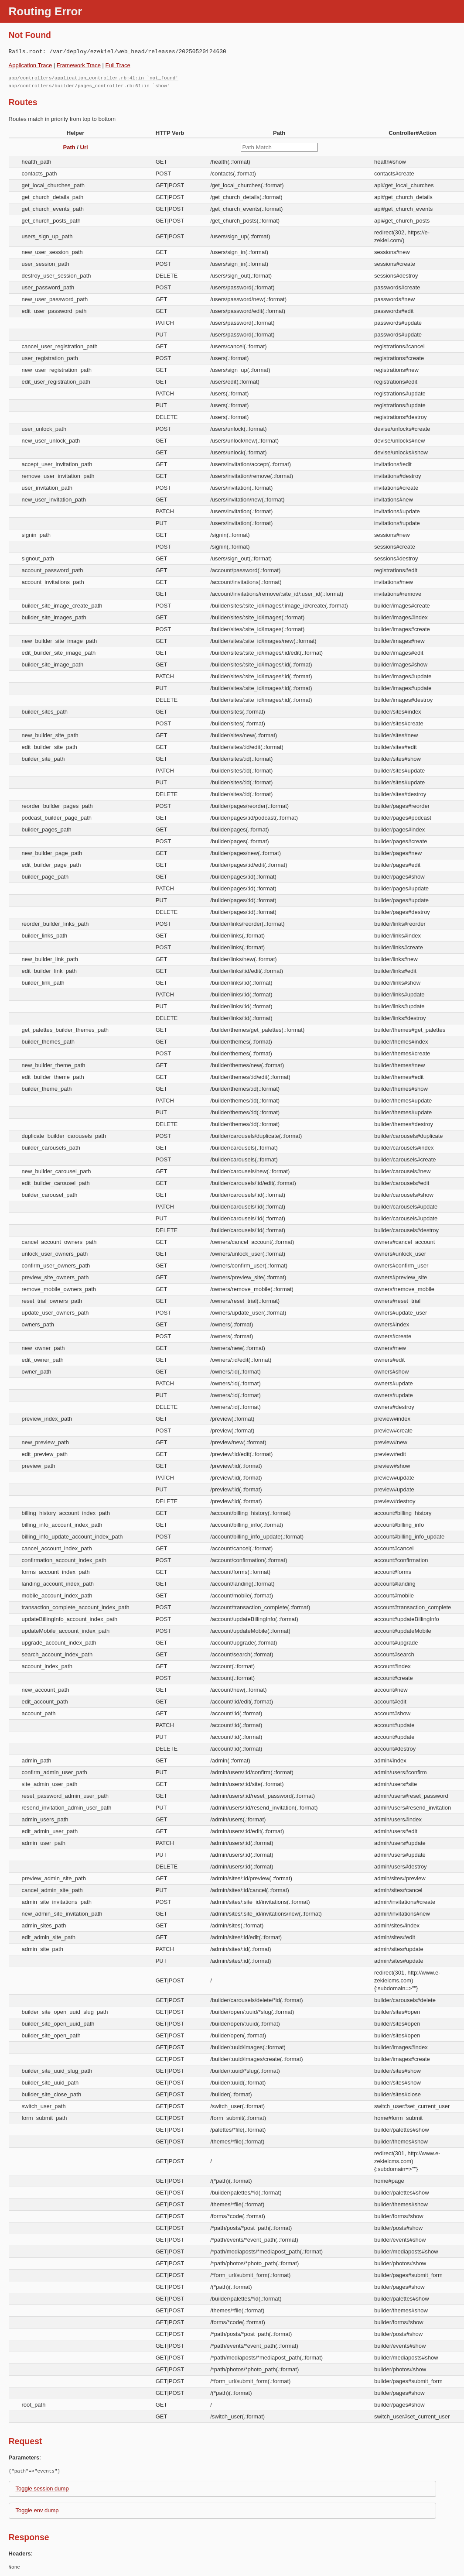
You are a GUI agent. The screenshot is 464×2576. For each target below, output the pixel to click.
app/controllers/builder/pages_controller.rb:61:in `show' (89, 85)
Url (84, 147)
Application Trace (30, 65)
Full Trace (118, 65)
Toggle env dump (37, 2510)
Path (69, 147)
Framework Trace (79, 65)
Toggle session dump (42, 2488)
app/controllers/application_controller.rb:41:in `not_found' (93, 78)
